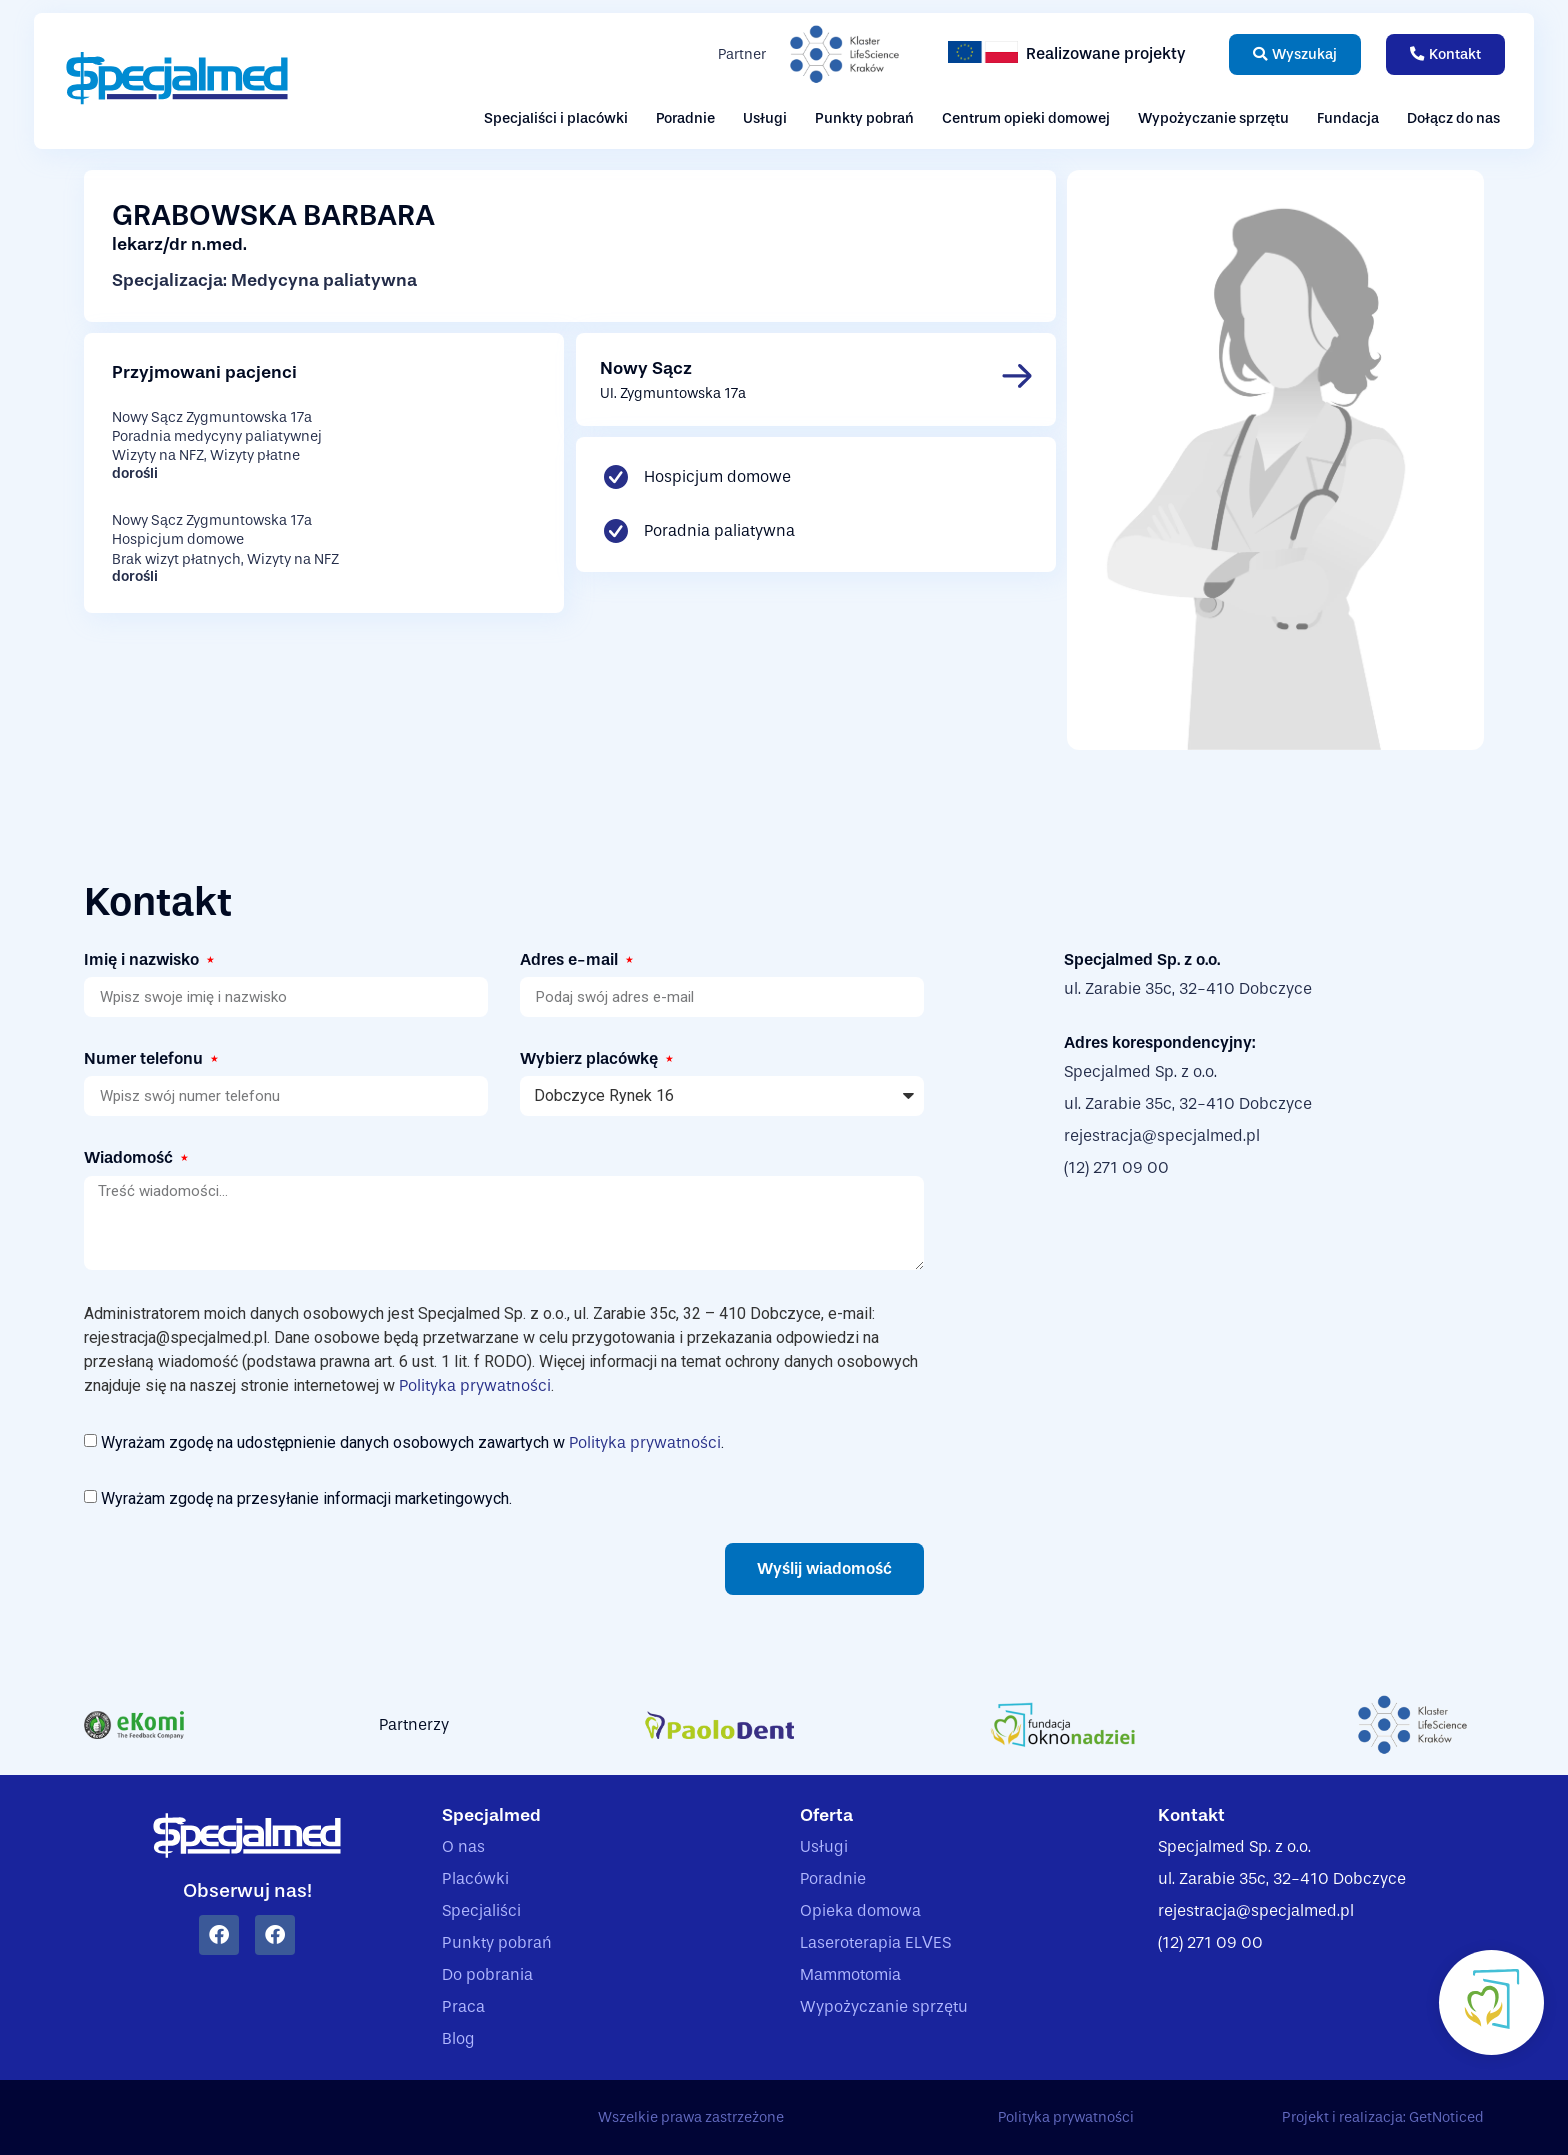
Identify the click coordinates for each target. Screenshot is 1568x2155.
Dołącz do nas (1453, 118)
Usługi (765, 118)
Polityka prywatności (475, 1385)
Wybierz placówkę (591, 1058)
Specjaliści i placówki (556, 118)
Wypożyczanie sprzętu (1213, 118)
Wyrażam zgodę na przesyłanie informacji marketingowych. (306, 1498)
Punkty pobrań (864, 118)
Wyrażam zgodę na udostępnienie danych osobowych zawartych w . (412, 1441)
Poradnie (685, 118)
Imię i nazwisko (143, 959)
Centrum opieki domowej (1026, 118)
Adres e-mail (571, 959)
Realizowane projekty (1106, 53)
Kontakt (1191, 1815)
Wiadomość (130, 1157)
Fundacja (1348, 118)
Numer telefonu (145, 1058)
